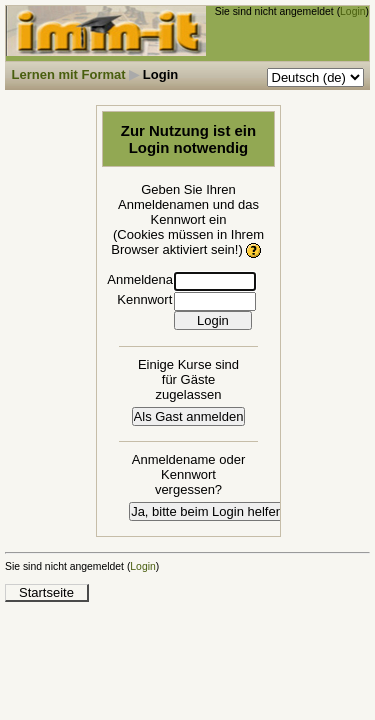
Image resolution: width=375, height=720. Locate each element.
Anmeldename (149, 279)
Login (352, 11)
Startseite (46, 592)
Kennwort (144, 299)
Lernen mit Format (69, 74)
